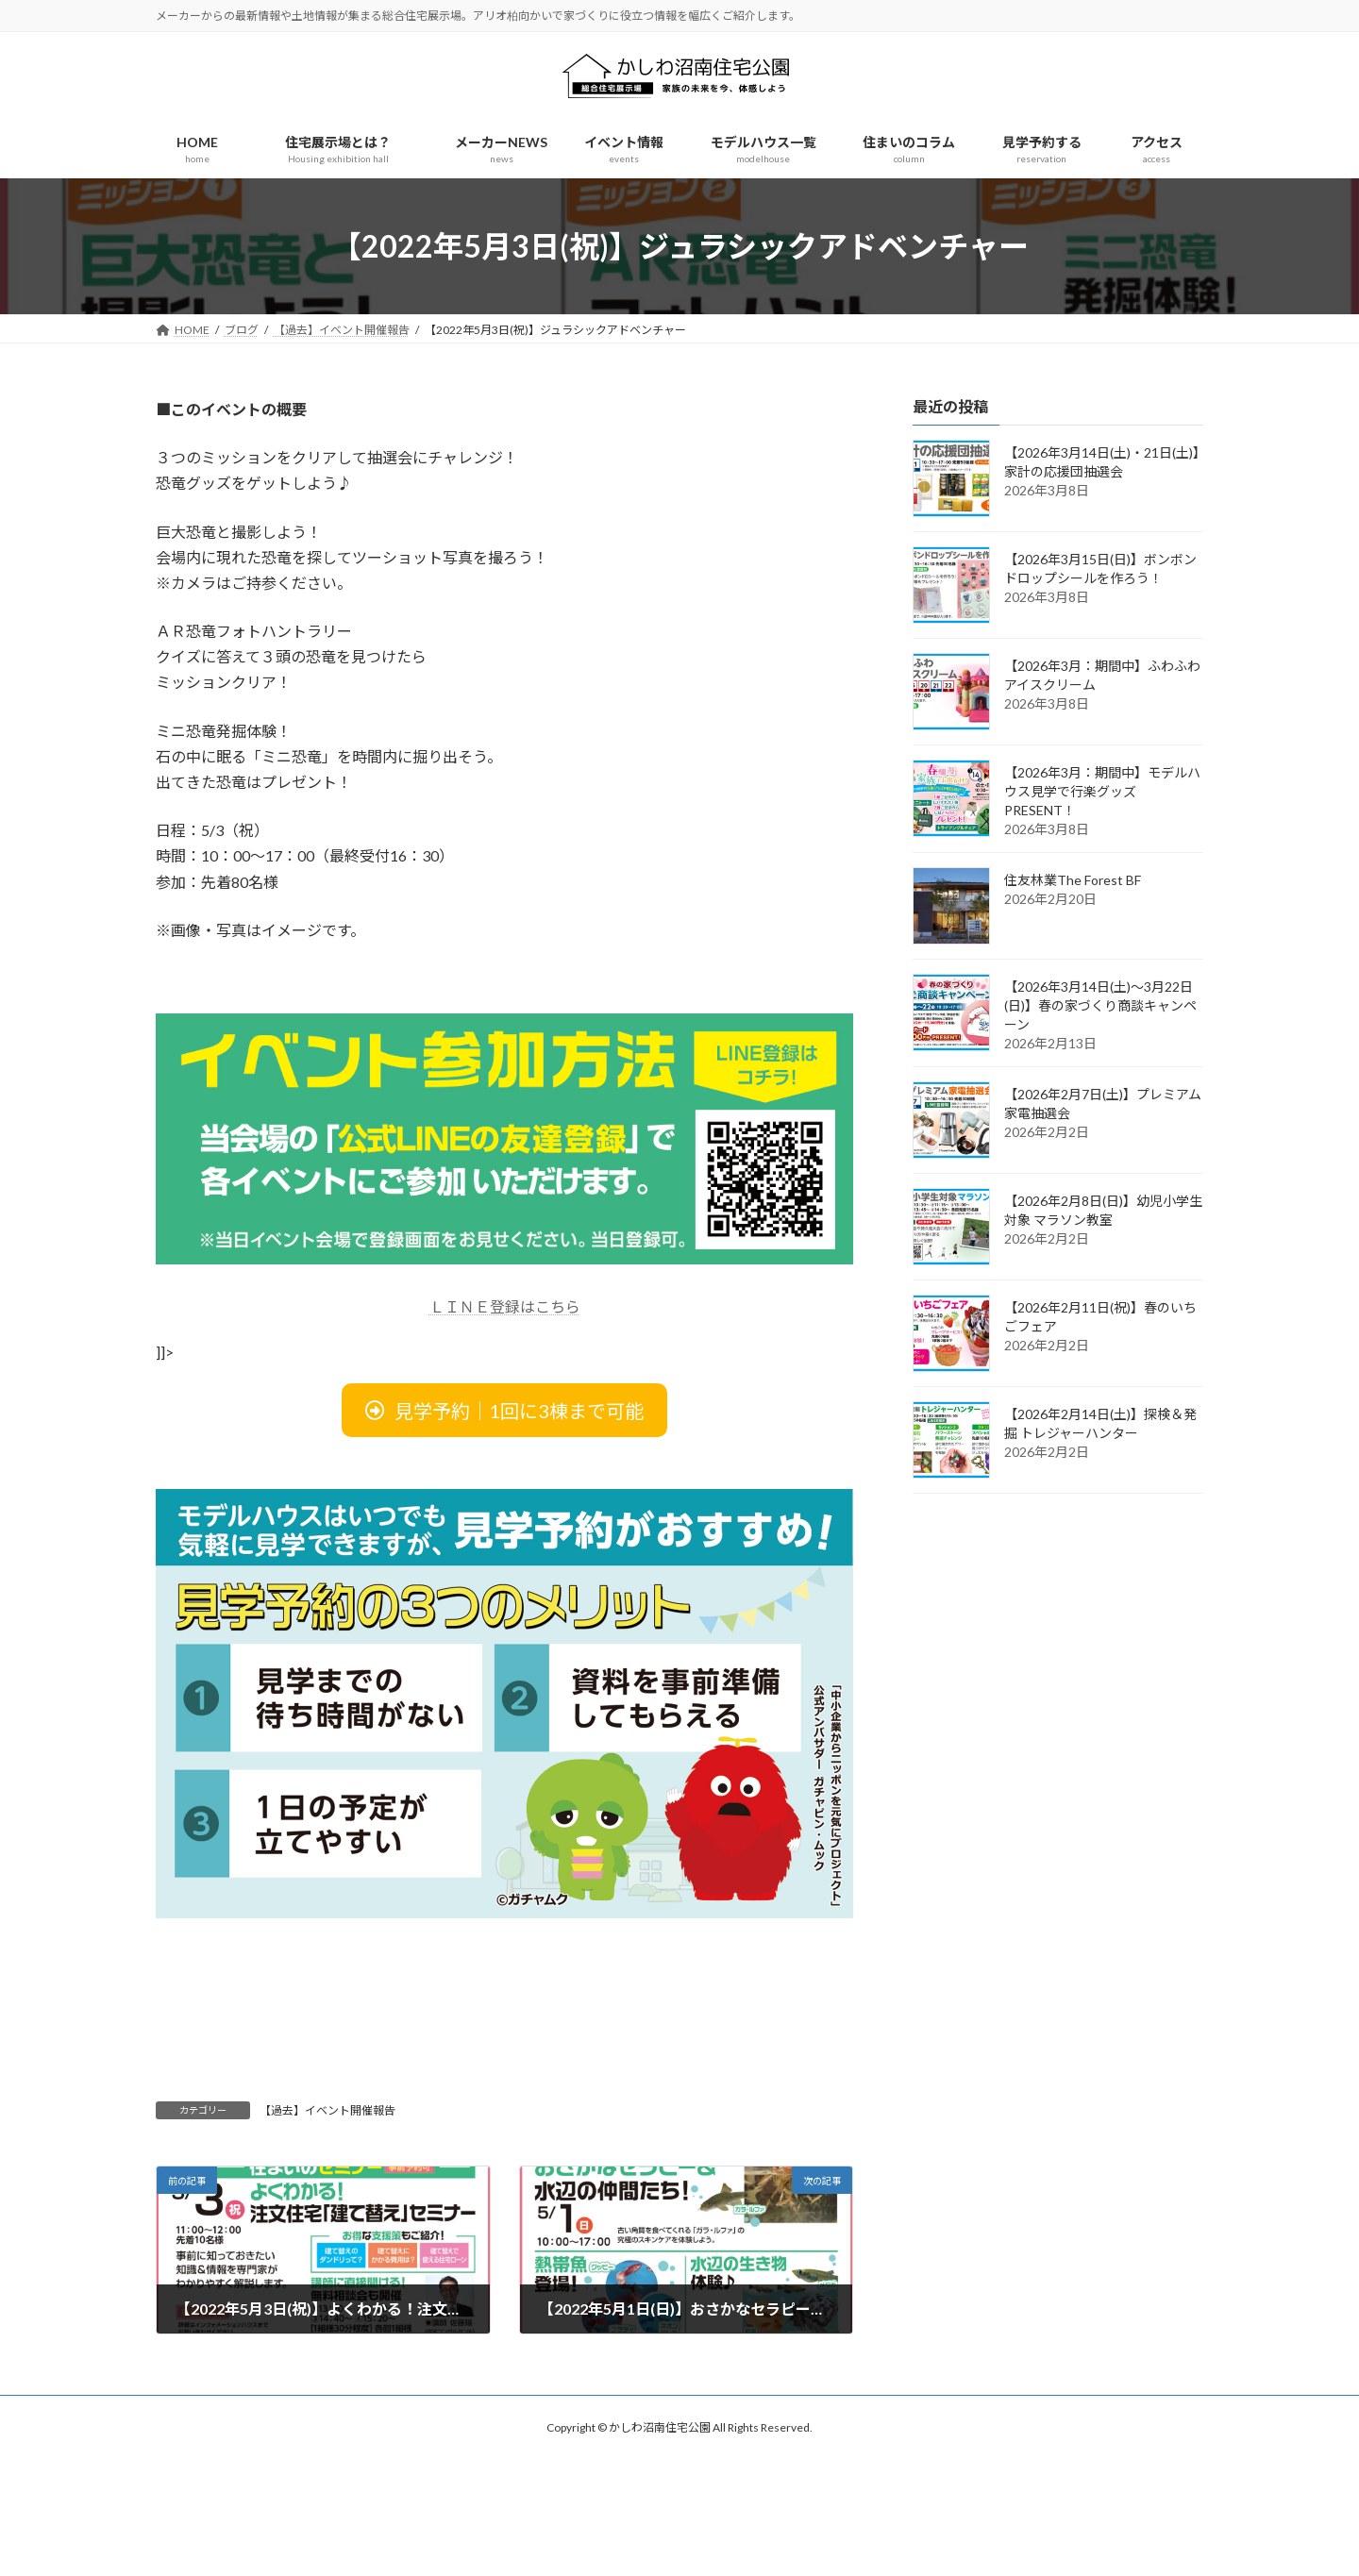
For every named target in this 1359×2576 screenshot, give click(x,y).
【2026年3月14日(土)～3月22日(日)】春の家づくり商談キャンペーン (1100, 1005)
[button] (504, 1410)
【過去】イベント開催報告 (327, 2110)
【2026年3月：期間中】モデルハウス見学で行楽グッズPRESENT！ (1102, 791)
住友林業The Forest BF (1072, 880)
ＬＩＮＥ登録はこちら (504, 1306)
